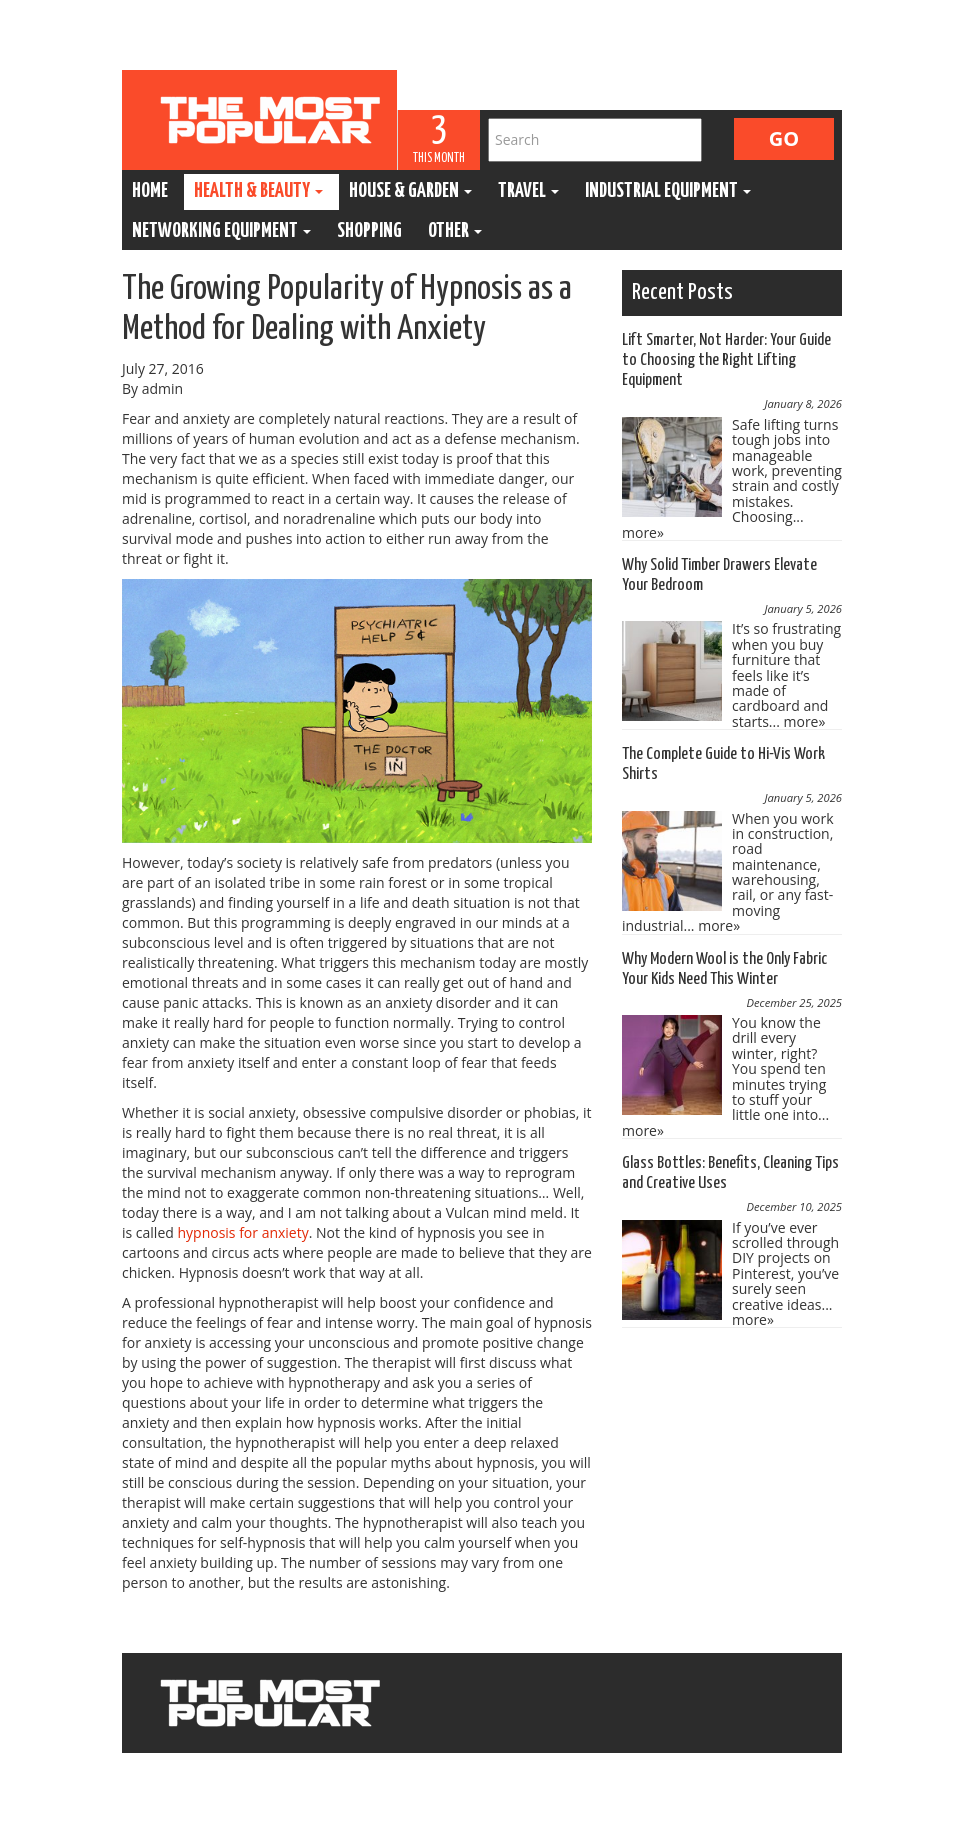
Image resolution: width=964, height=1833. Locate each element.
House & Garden (410, 191)
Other (455, 231)
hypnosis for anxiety (242, 1232)
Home (150, 191)
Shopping (369, 231)
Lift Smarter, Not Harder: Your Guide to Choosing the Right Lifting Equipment (726, 360)
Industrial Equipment (668, 191)
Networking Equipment (221, 231)
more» (643, 532)
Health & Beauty (258, 191)
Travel (528, 191)
